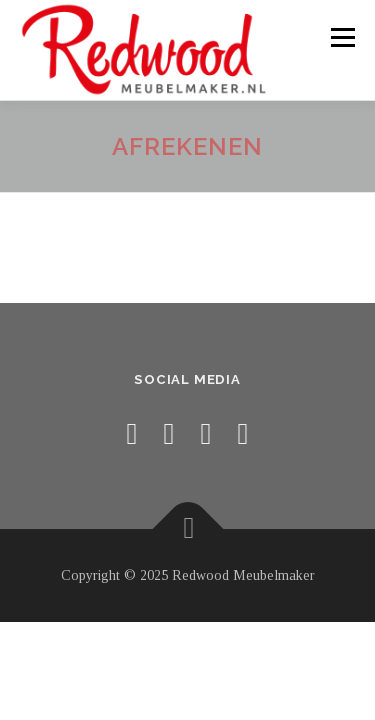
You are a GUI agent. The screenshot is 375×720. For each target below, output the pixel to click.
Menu (340, 37)
